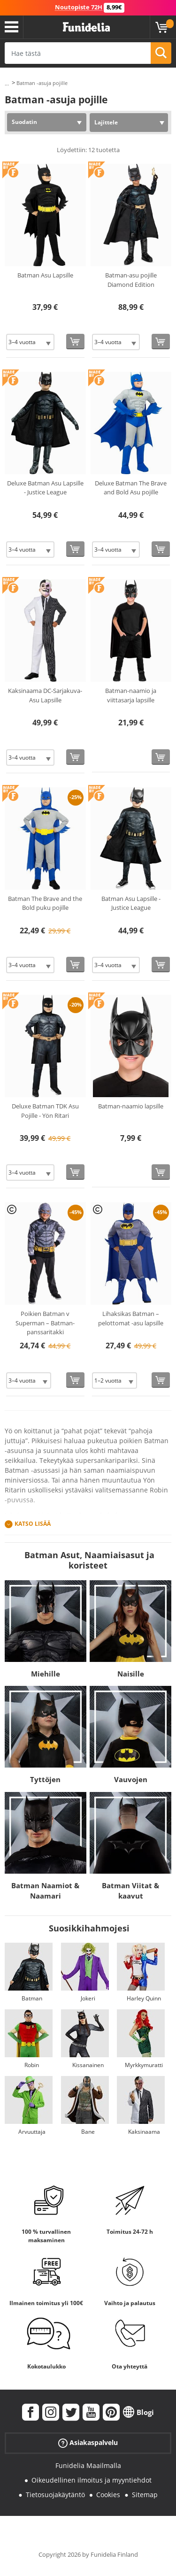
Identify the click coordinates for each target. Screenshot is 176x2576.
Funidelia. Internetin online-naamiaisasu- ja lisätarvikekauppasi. (86, 27)
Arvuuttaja (32, 2132)
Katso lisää (33, 1524)
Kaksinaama (144, 2132)
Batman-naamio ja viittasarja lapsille (130, 695)
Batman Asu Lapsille (45, 275)
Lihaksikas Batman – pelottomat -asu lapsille (130, 1318)
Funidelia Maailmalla (88, 2465)
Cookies (108, 2494)
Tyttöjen (45, 1779)
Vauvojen (130, 1779)
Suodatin (24, 122)
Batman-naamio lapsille (130, 1106)
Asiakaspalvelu (88, 2443)
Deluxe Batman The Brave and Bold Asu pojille (131, 488)
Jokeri (88, 1998)
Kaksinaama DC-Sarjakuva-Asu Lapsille (45, 695)
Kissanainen (88, 2065)
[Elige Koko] (30, 342)
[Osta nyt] (75, 341)
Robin (31, 2065)
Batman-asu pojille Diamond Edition (131, 280)
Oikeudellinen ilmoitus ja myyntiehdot (91, 2480)
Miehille (45, 1673)
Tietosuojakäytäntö (55, 2494)
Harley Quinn (144, 1998)
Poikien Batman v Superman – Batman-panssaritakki (45, 1322)
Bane (88, 2132)
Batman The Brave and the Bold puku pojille (45, 903)
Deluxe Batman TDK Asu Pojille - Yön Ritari (45, 1111)
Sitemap (145, 2494)
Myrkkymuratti (144, 2065)
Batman (32, 1998)
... (7, 83)
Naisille (130, 1673)
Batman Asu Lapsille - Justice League (131, 903)
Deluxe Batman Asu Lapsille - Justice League (45, 488)
